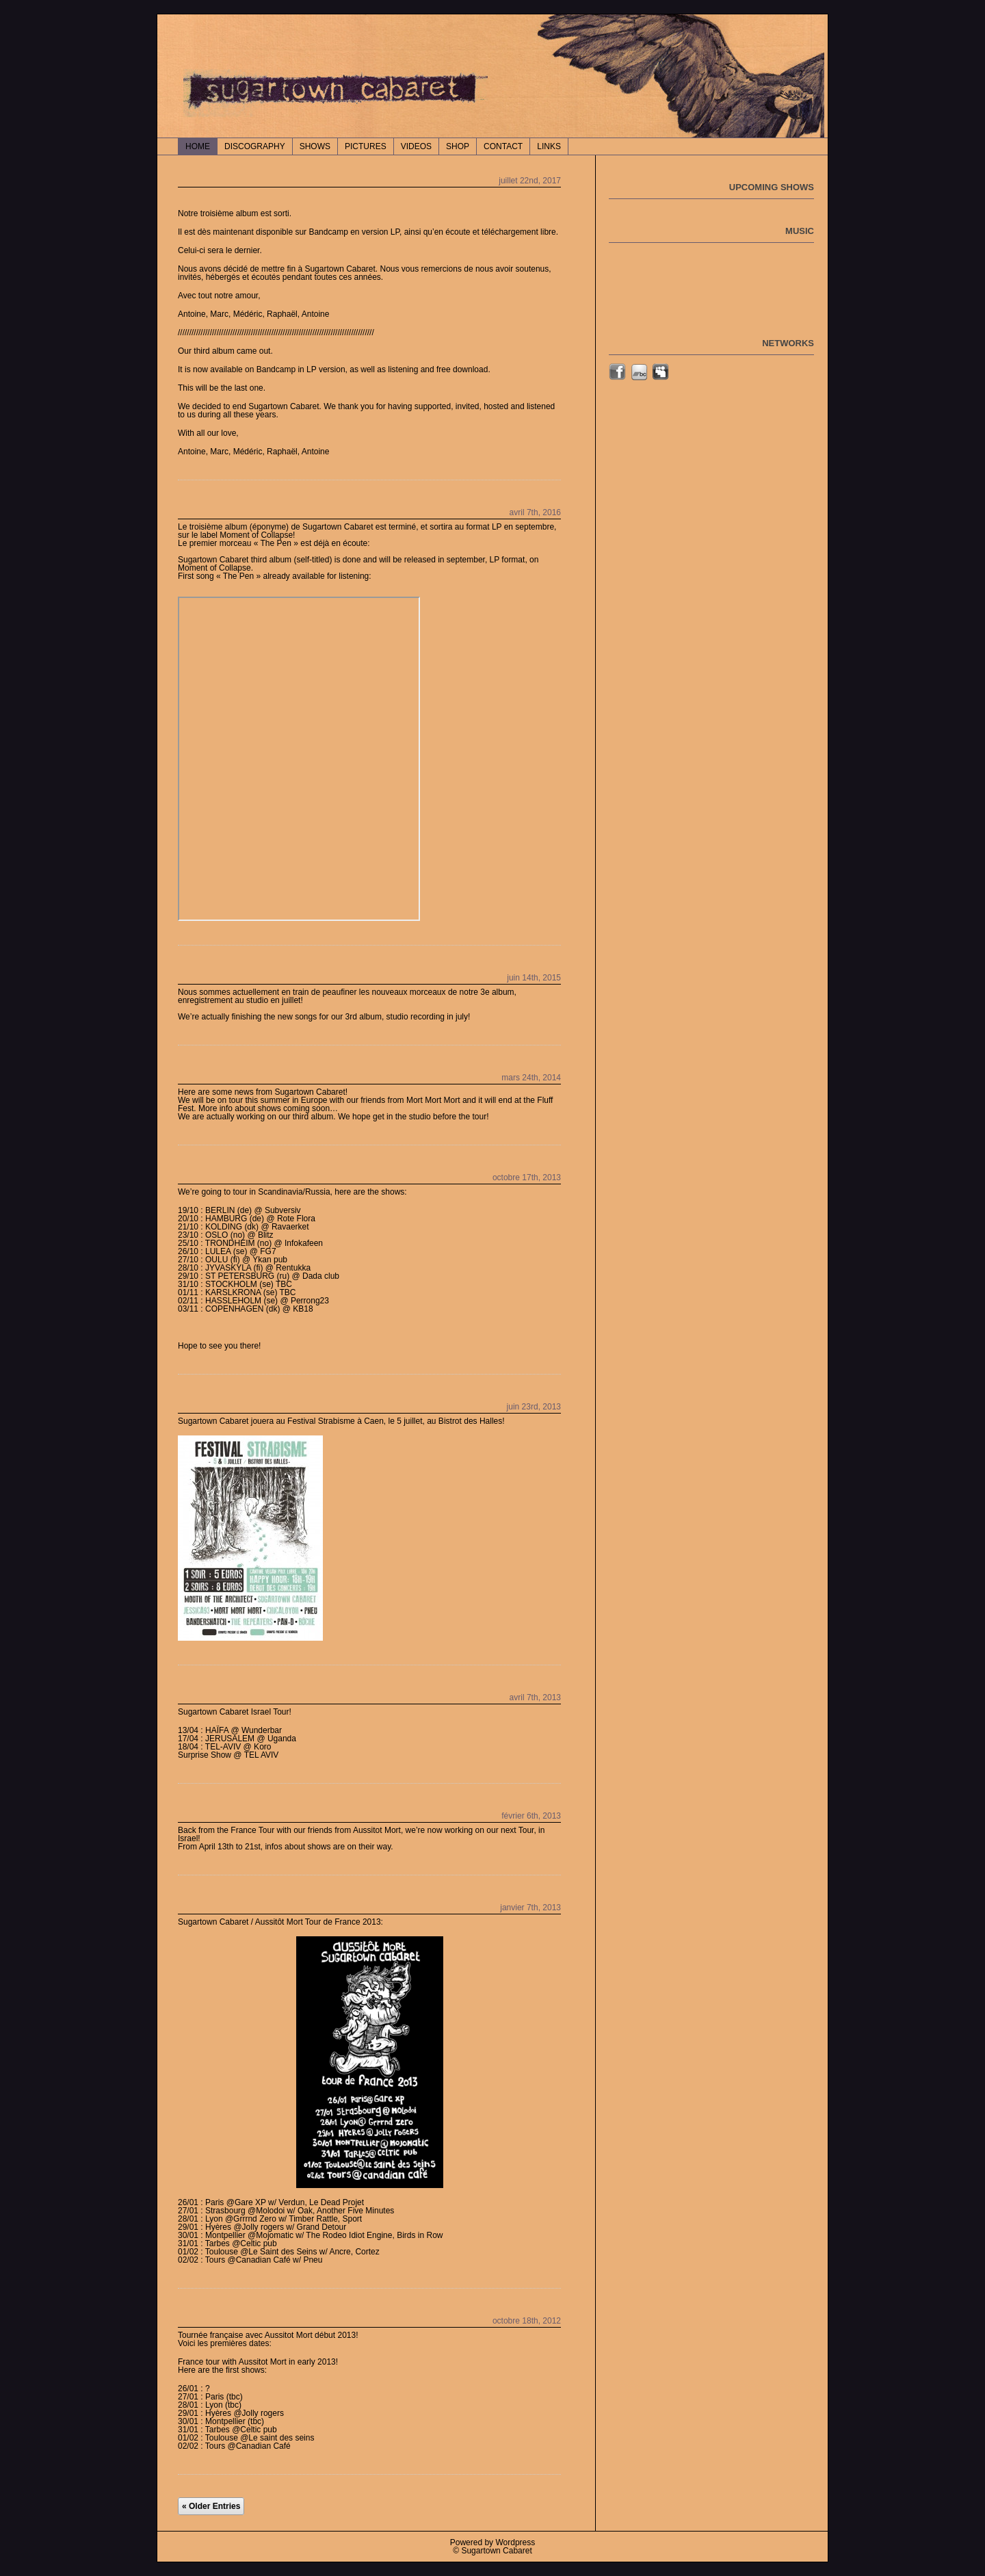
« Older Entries (211, 2506)
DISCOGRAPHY (254, 146)
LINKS (549, 146)
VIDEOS (416, 146)
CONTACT (503, 146)
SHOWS (315, 146)
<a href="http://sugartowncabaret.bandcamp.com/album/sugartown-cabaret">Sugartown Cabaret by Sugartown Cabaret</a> (299, 759)
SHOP (457, 146)
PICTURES (365, 146)
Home (197, 146)
